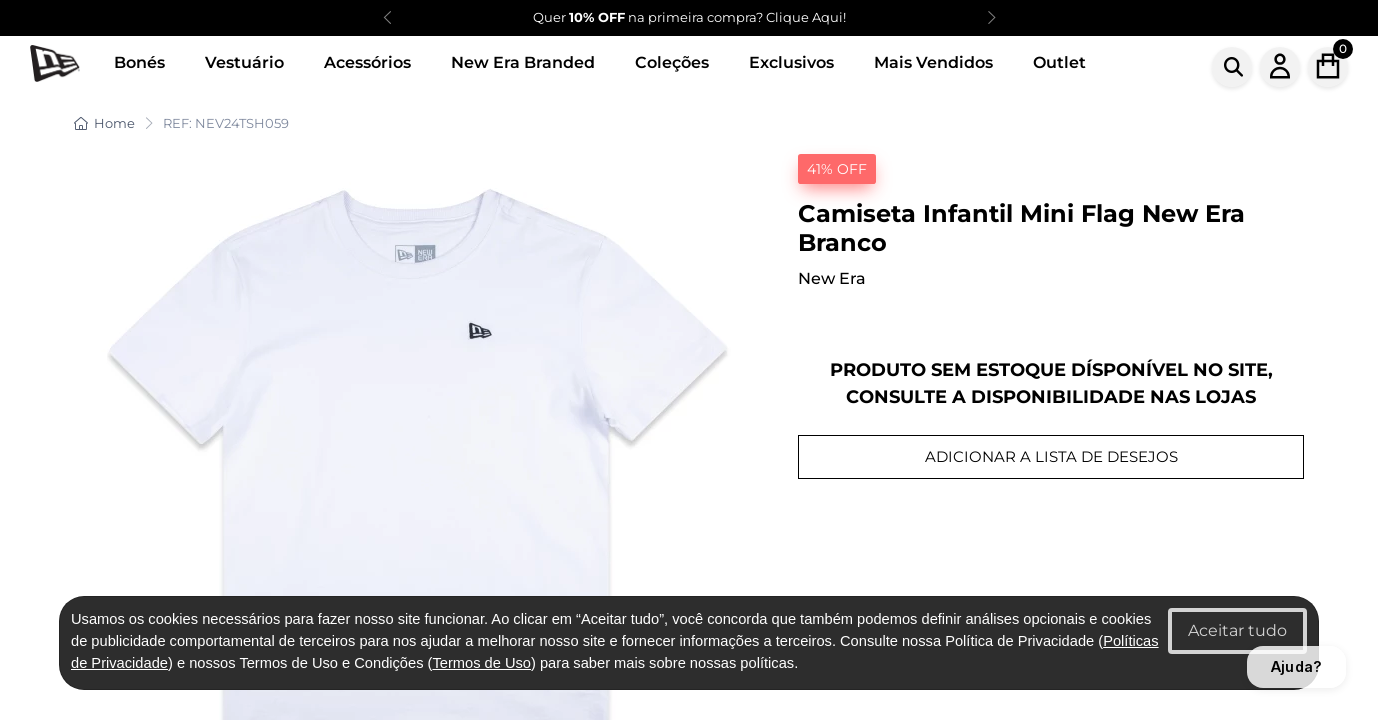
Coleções (672, 62)
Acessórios (367, 62)
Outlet (1059, 62)
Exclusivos (791, 62)
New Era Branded (523, 62)
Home (104, 123)
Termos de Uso (481, 663)
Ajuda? (1296, 666)
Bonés (139, 62)
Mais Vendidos (933, 62)
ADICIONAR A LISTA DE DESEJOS (1051, 456)
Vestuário (244, 62)
